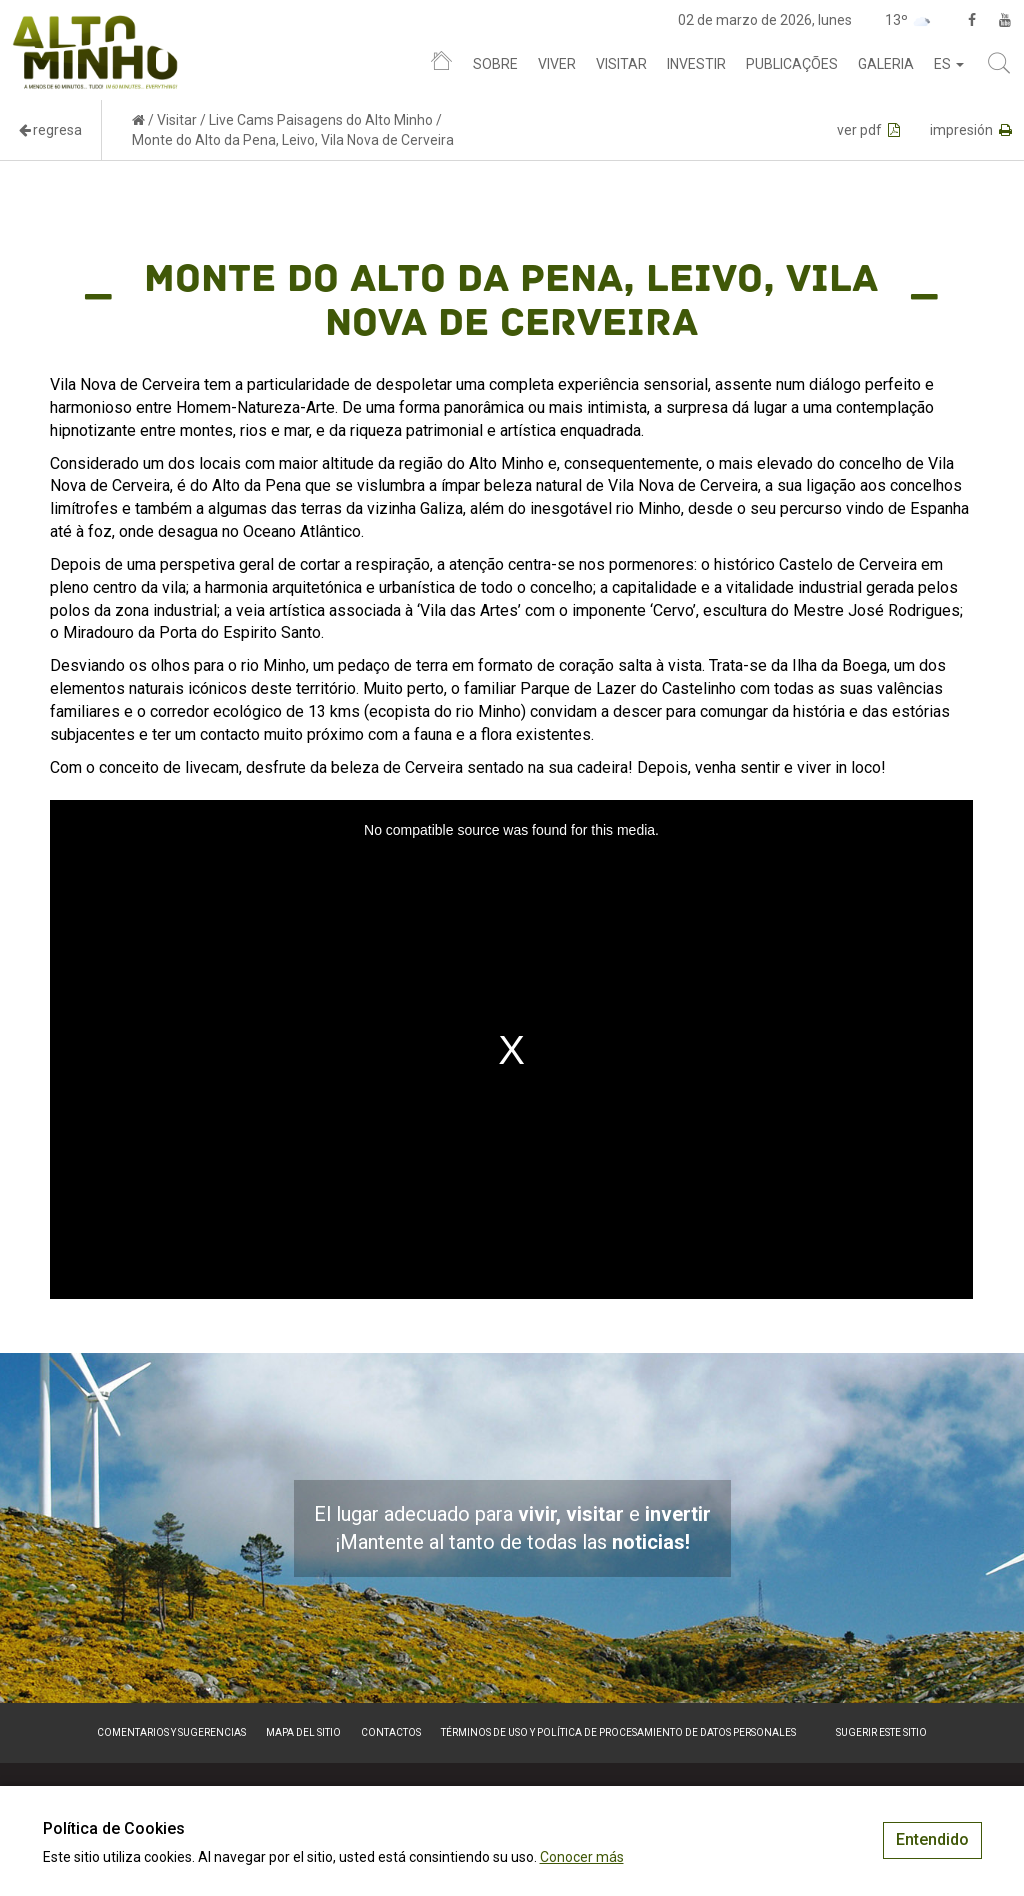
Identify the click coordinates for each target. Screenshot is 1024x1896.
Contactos (391, 1732)
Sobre (495, 64)
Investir (696, 64)
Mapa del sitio (303, 1732)
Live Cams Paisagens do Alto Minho (321, 120)
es (949, 64)
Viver (557, 64)
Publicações (792, 64)
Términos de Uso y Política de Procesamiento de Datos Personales (618, 1732)
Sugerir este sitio (881, 1732)
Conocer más (582, 1857)
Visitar (621, 64)
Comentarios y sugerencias (171, 1732)
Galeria (886, 64)
